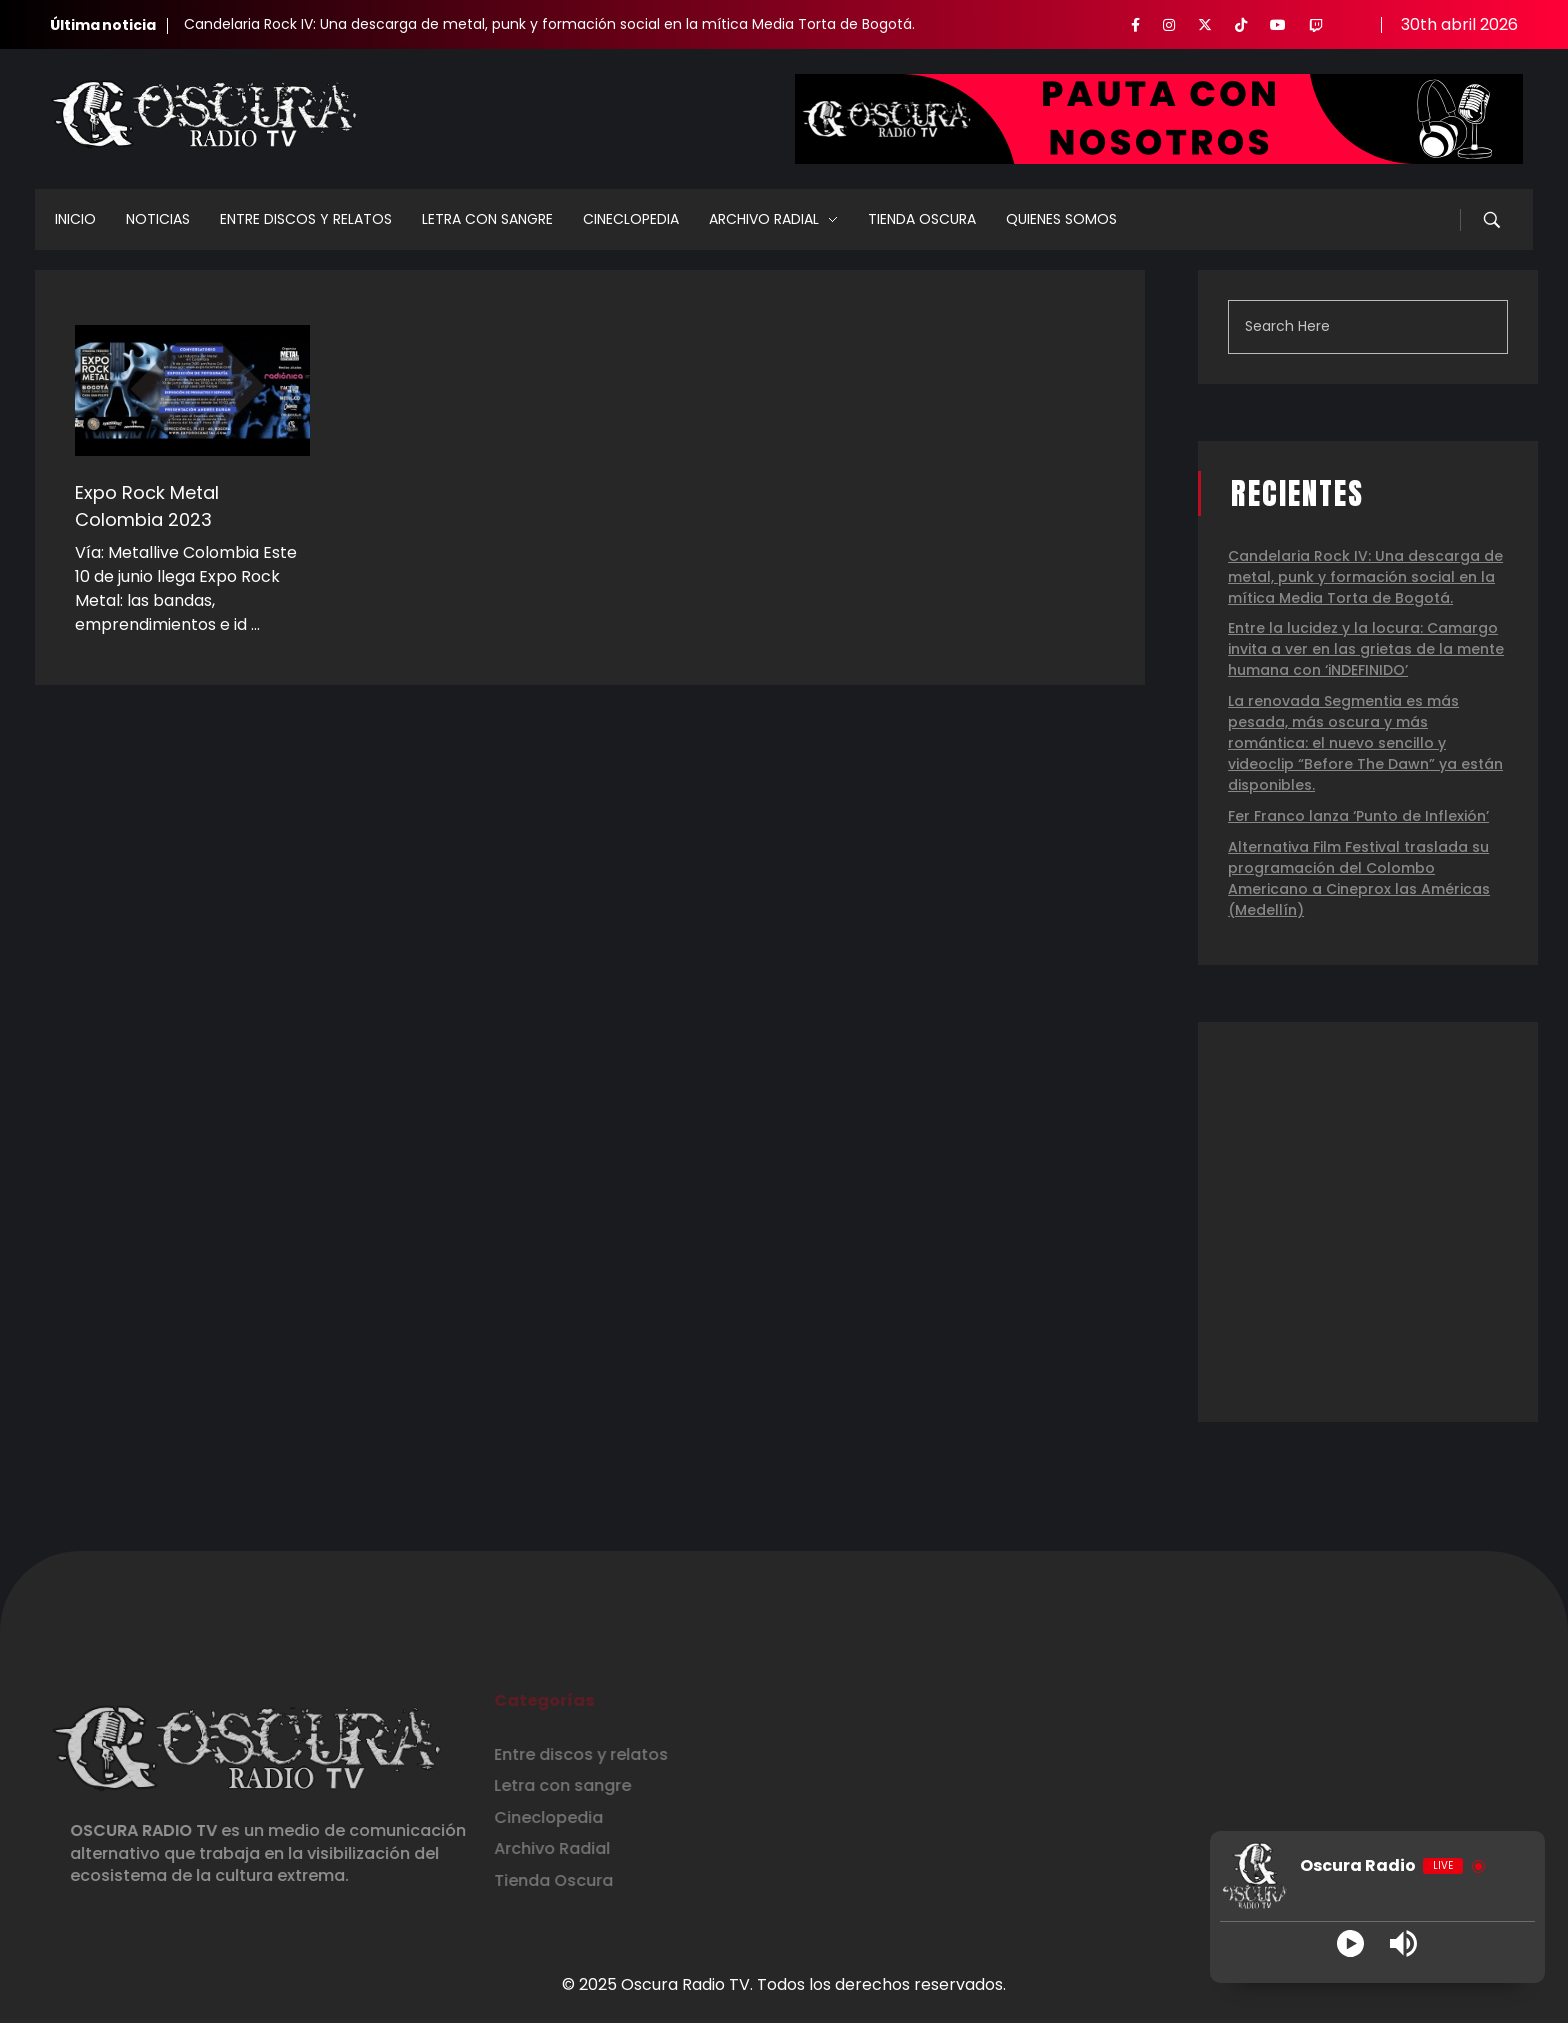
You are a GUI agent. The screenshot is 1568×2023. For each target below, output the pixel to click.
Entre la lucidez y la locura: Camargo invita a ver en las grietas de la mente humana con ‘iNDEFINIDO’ (1366, 649)
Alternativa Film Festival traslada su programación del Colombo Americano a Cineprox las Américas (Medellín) (1359, 878)
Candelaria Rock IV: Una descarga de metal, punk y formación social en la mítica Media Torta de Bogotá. (549, 24)
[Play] (1350, 1943)
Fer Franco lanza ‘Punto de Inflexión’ (1358, 816)
